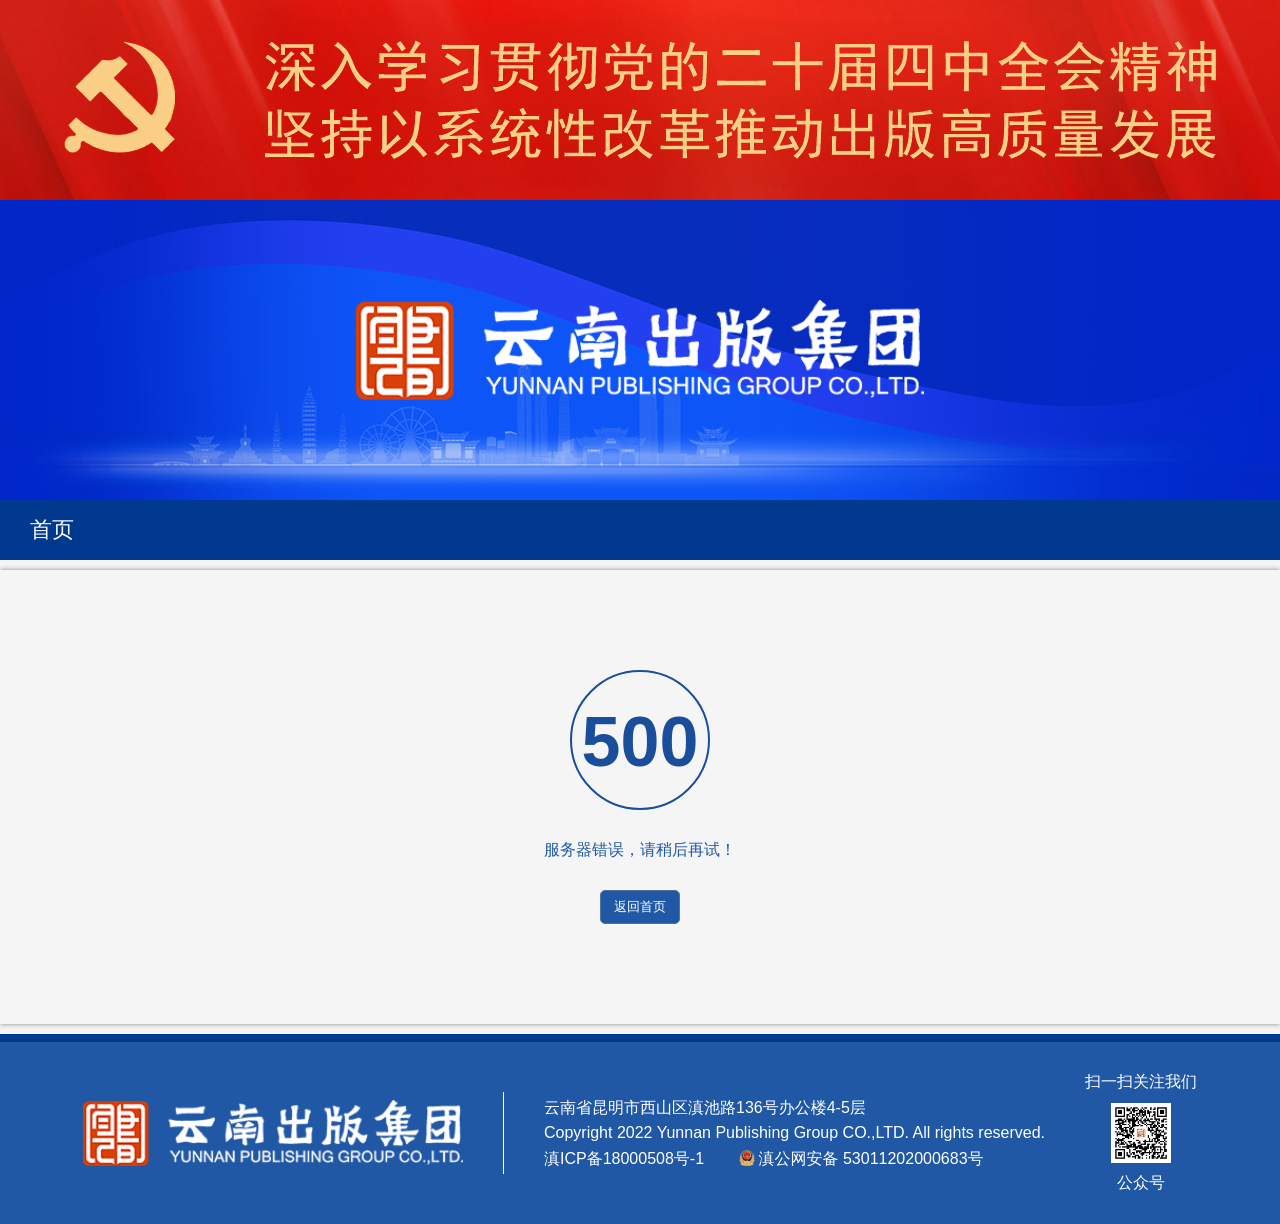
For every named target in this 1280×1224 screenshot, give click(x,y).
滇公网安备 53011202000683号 (871, 1158)
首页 (52, 529)
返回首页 (640, 906)
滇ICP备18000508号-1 (626, 1158)
